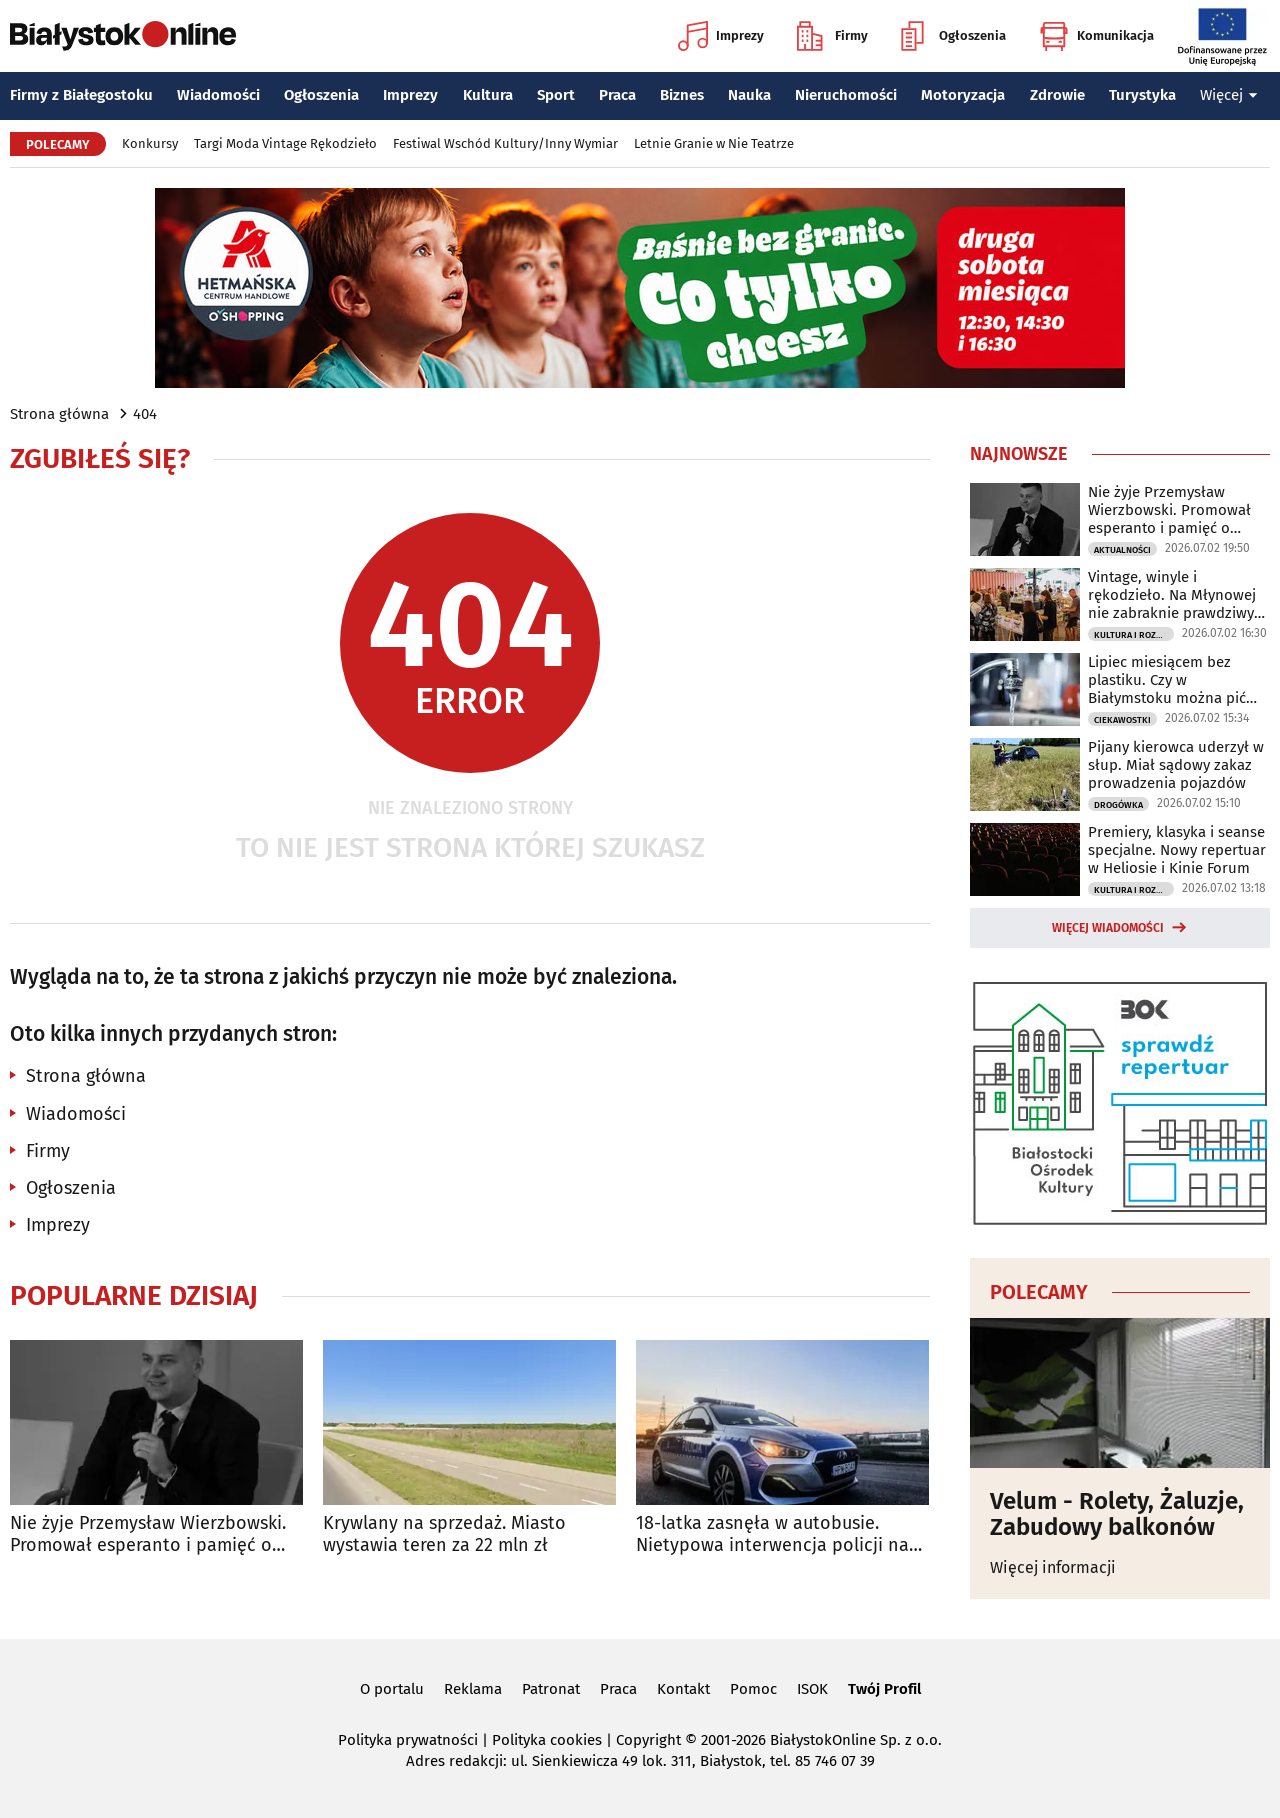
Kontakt (683, 1689)
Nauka (749, 95)
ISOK (812, 1689)
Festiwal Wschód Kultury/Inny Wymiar (505, 143)
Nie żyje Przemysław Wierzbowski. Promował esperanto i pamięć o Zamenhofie (148, 1534)
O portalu (392, 1689)
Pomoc (753, 1689)
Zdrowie (1057, 95)
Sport (556, 95)
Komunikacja (1096, 36)
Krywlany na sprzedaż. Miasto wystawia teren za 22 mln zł (444, 1534)
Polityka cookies (547, 1740)
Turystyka (1142, 95)
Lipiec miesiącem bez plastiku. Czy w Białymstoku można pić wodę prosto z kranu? (1167, 680)
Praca (617, 95)
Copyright (648, 1740)
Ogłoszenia (953, 36)
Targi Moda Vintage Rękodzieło (285, 143)
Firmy (832, 36)
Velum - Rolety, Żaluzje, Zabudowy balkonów (1117, 1514)
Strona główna (59, 414)
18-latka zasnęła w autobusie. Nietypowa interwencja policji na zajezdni (772, 1534)
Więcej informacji (1053, 1567)
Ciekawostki (1122, 720)
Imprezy (721, 36)
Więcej (1229, 95)
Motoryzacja (963, 95)
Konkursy (150, 143)
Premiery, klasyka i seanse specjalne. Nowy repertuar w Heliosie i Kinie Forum (1177, 850)
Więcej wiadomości (1108, 928)
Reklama (473, 1689)
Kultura (488, 95)
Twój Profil (884, 1689)
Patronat (551, 1689)
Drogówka (1118, 805)
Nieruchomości (846, 95)
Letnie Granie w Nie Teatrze (714, 143)
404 (145, 414)
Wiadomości (218, 95)
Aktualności (1122, 550)
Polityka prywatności (408, 1740)
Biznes (682, 95)
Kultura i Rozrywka (1134, 635)
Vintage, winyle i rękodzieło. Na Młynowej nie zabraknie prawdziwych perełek (1179, 595)
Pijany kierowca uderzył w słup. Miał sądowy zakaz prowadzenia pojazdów (1176, 765)
